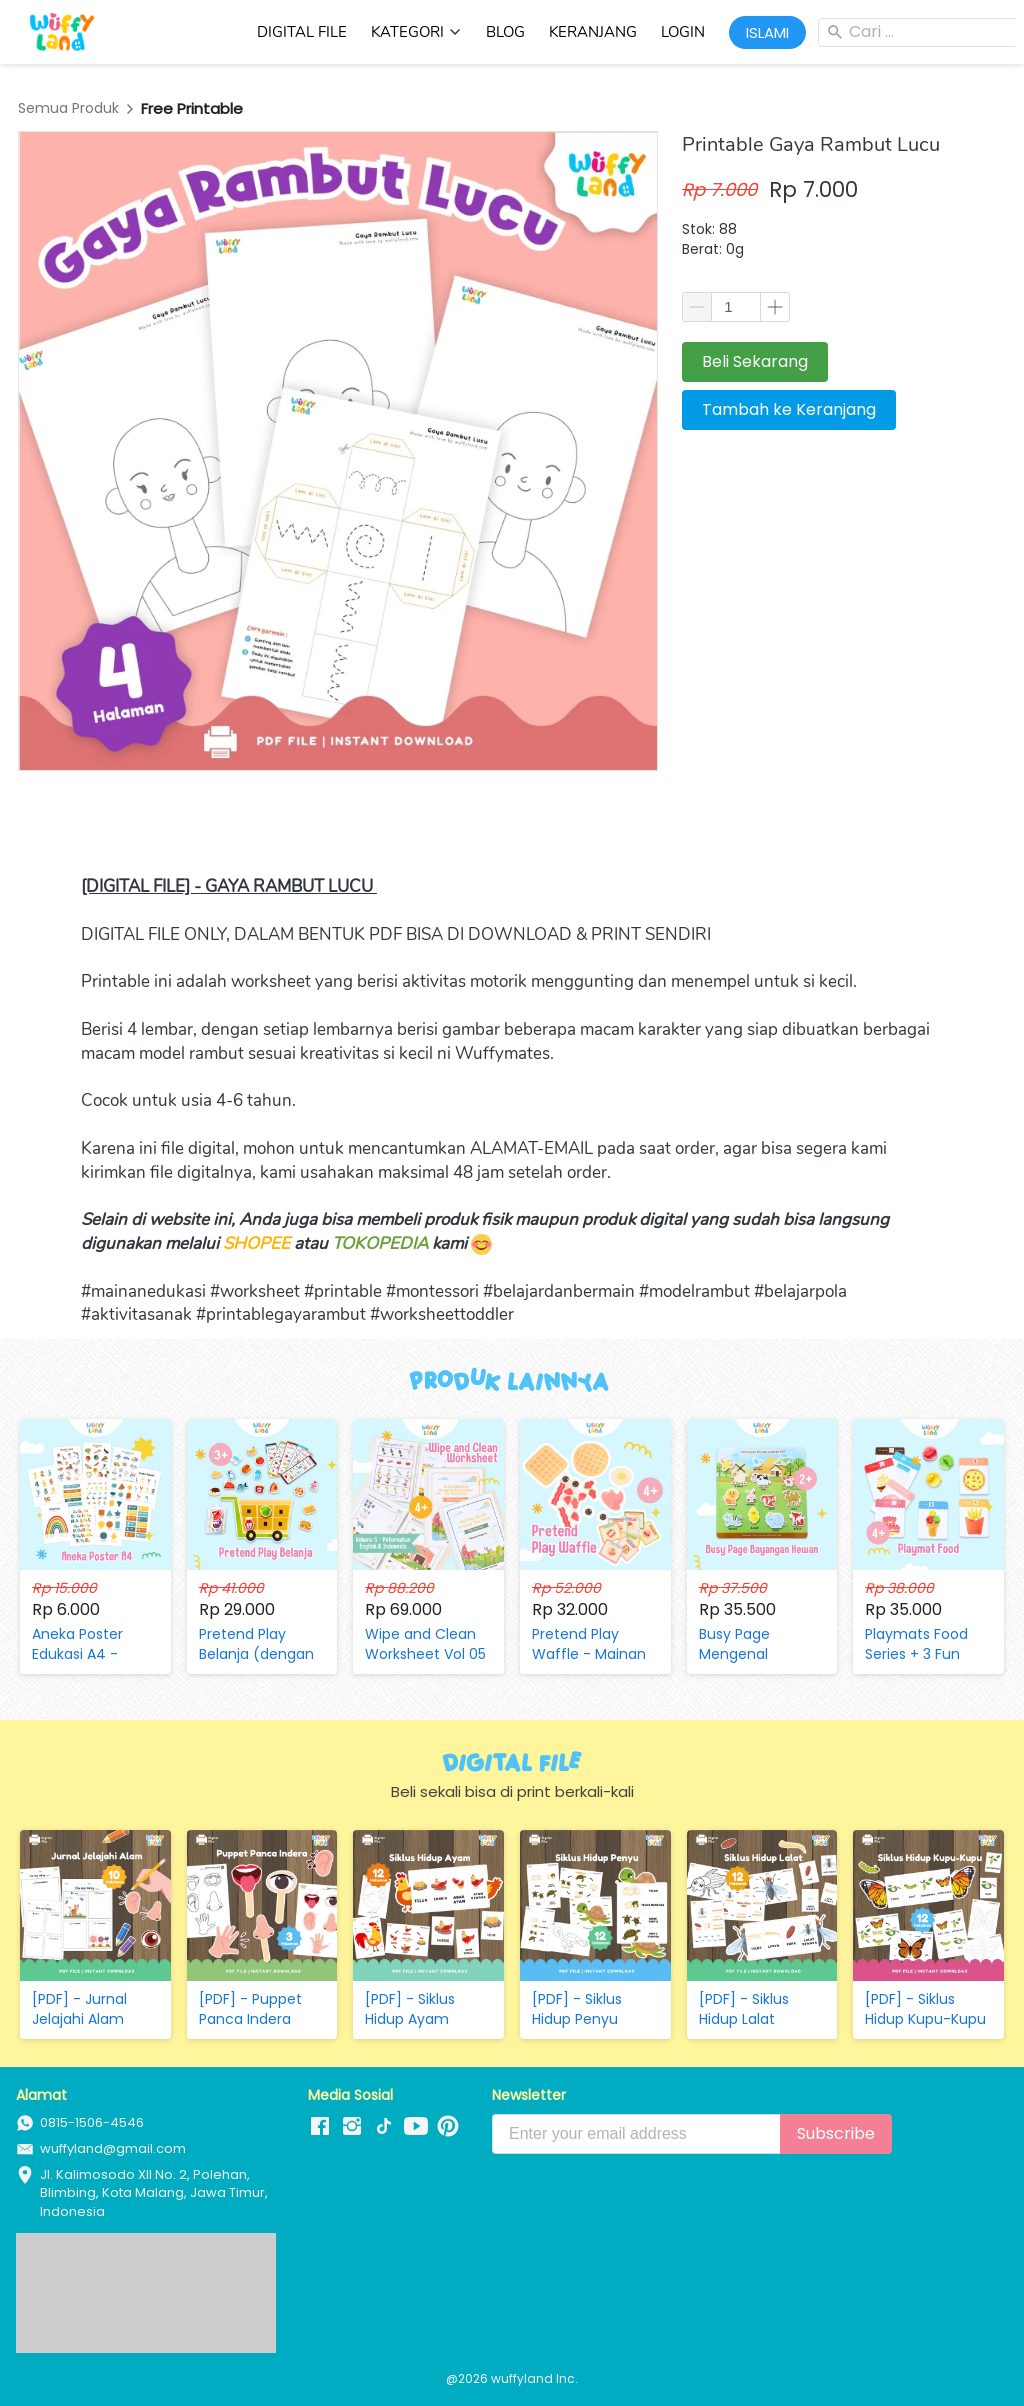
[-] (320, 2127)
